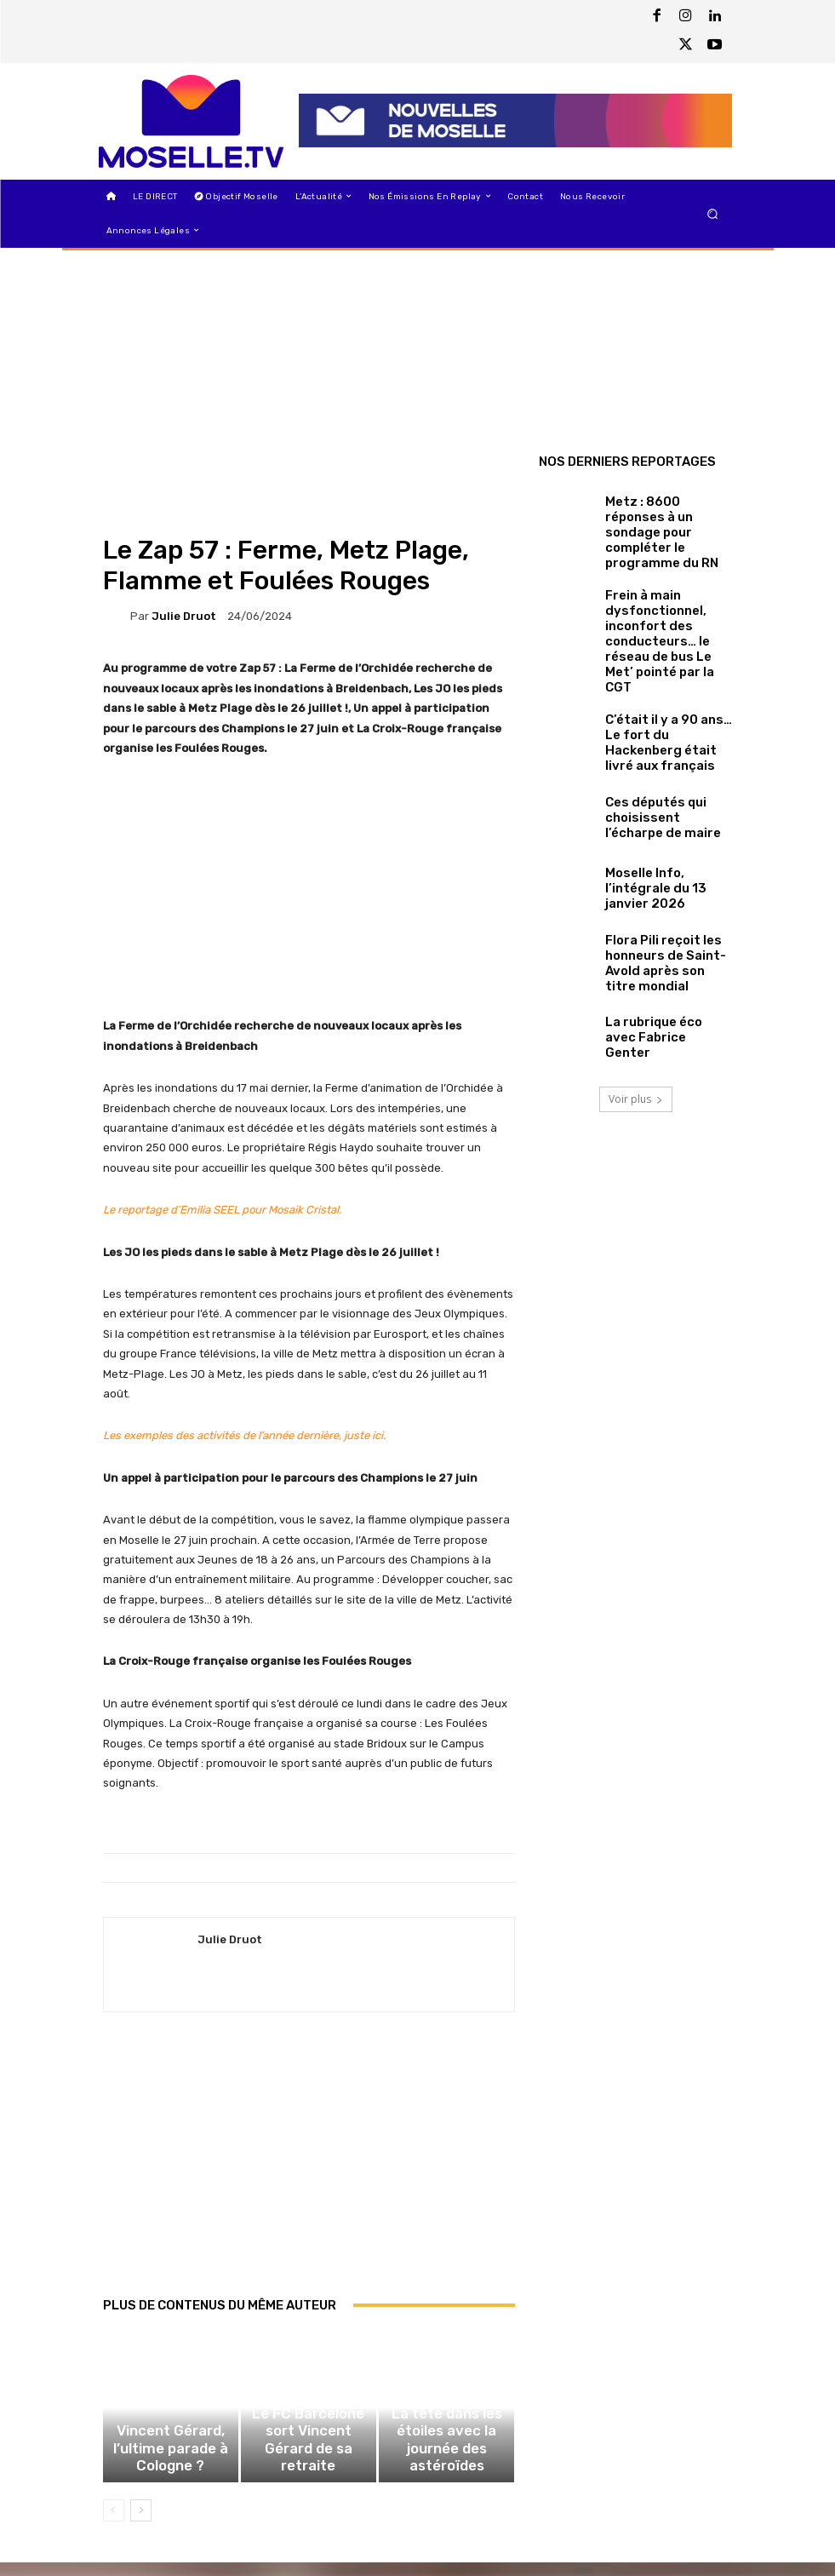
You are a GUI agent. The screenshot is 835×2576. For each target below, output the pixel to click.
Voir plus (636, 1010)
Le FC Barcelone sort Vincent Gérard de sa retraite (308, 2470)
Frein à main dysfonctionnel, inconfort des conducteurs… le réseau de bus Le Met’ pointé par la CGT (667, 593)
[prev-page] (113, 2524)
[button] (712, 213)
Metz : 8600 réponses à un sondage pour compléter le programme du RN (665, 520)
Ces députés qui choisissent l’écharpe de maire (664, 735)
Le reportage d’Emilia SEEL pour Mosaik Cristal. (222, 1209)
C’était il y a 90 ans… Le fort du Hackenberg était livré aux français (666, 664)
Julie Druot (184, 616)
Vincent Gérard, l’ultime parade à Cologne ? (170, 2476)
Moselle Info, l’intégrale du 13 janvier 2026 (661, 806)
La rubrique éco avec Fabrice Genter (654, 949)
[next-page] (141, 2524)
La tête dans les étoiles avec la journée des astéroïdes (447, 2470)
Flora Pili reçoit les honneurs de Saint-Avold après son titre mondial (665, 877)
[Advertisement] (309, 2172)
